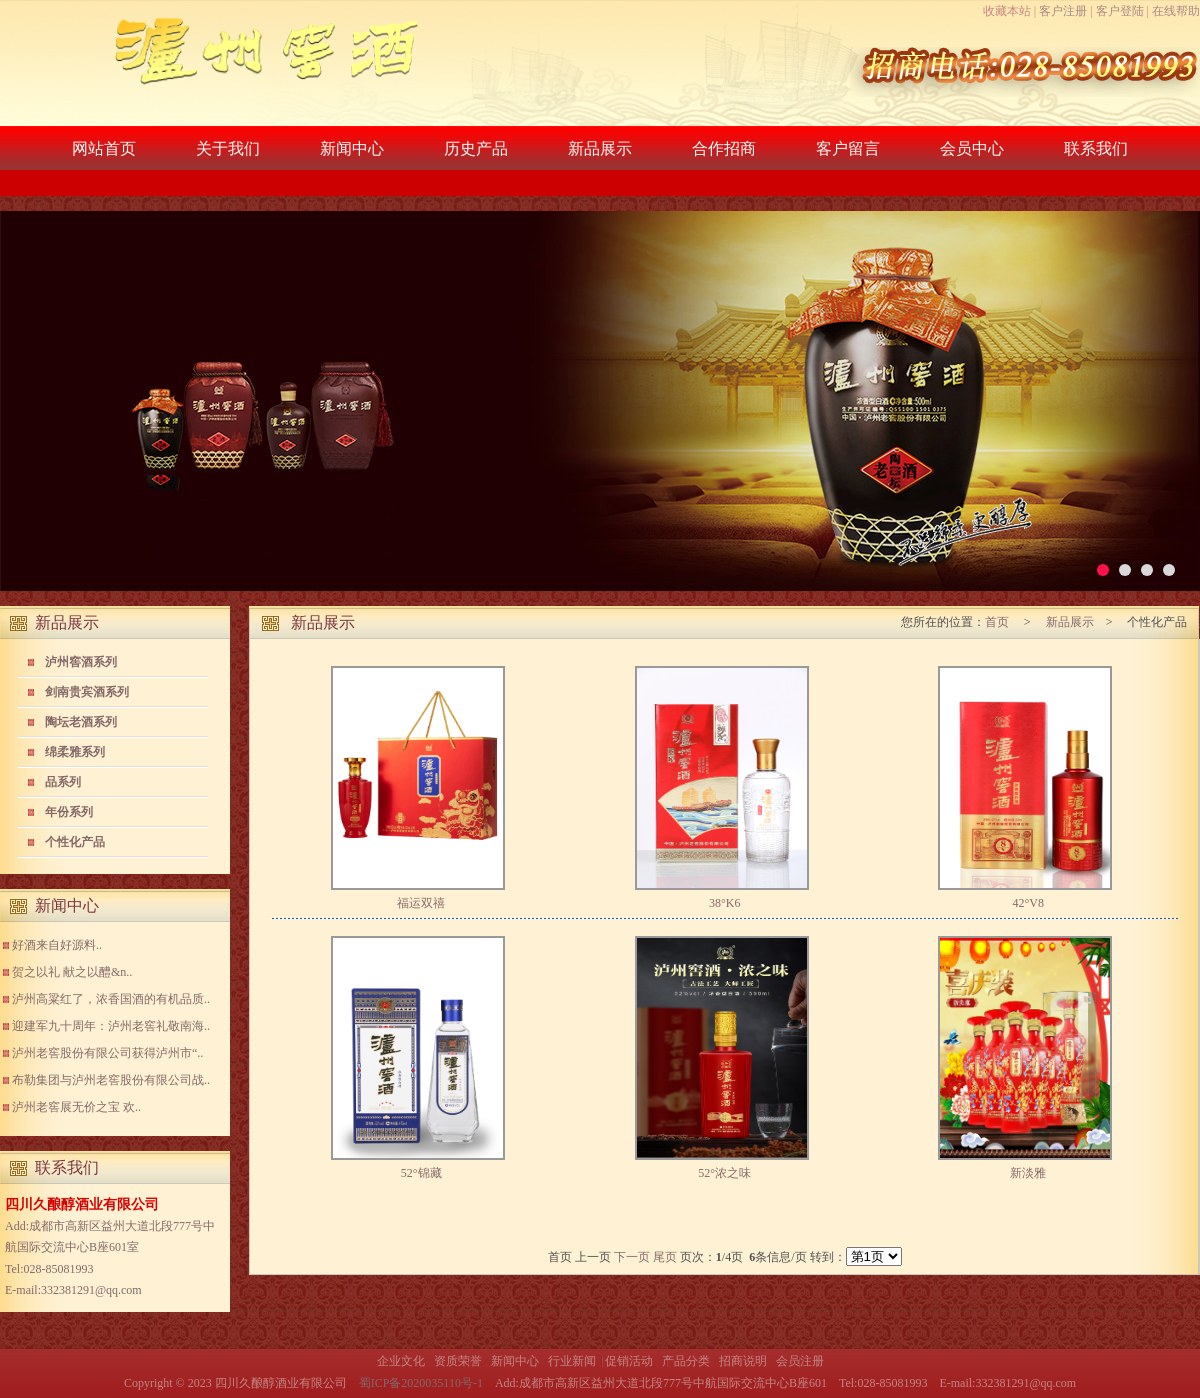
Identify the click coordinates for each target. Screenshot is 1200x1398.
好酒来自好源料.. (57, 945)
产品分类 (686, 1361)
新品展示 (600, 148)
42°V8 (1027, 903)
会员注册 (800, 1361)
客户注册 (1063, 11)
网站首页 (104, 148)
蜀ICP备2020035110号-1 (421, 1383)
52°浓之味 (724, 1173)
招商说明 (743, 1361)
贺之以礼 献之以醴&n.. (72, 972)
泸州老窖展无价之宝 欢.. (76, 1107)
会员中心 (972, 148)
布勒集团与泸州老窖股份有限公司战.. (111, 1080)
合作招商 (724, 148)
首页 (998, 622)
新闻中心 (352, 148)
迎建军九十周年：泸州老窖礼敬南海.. (111, 1026)
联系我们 (1096, 148)
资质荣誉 (458, 1361)
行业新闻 (572, 1361)
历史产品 (476, 148)
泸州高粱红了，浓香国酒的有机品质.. (111, 999)
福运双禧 (421, 903)
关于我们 (228, 148)
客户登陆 (1120, 11)
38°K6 (724, 903)
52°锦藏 (421, 1173)
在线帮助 (1176, 11)
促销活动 (629, 1361)
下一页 (632, 1257)
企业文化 (401, 1361)
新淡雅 (1028, 1173)
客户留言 (848, 148)
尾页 (665, 1257)
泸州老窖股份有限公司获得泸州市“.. (107, 1053)
